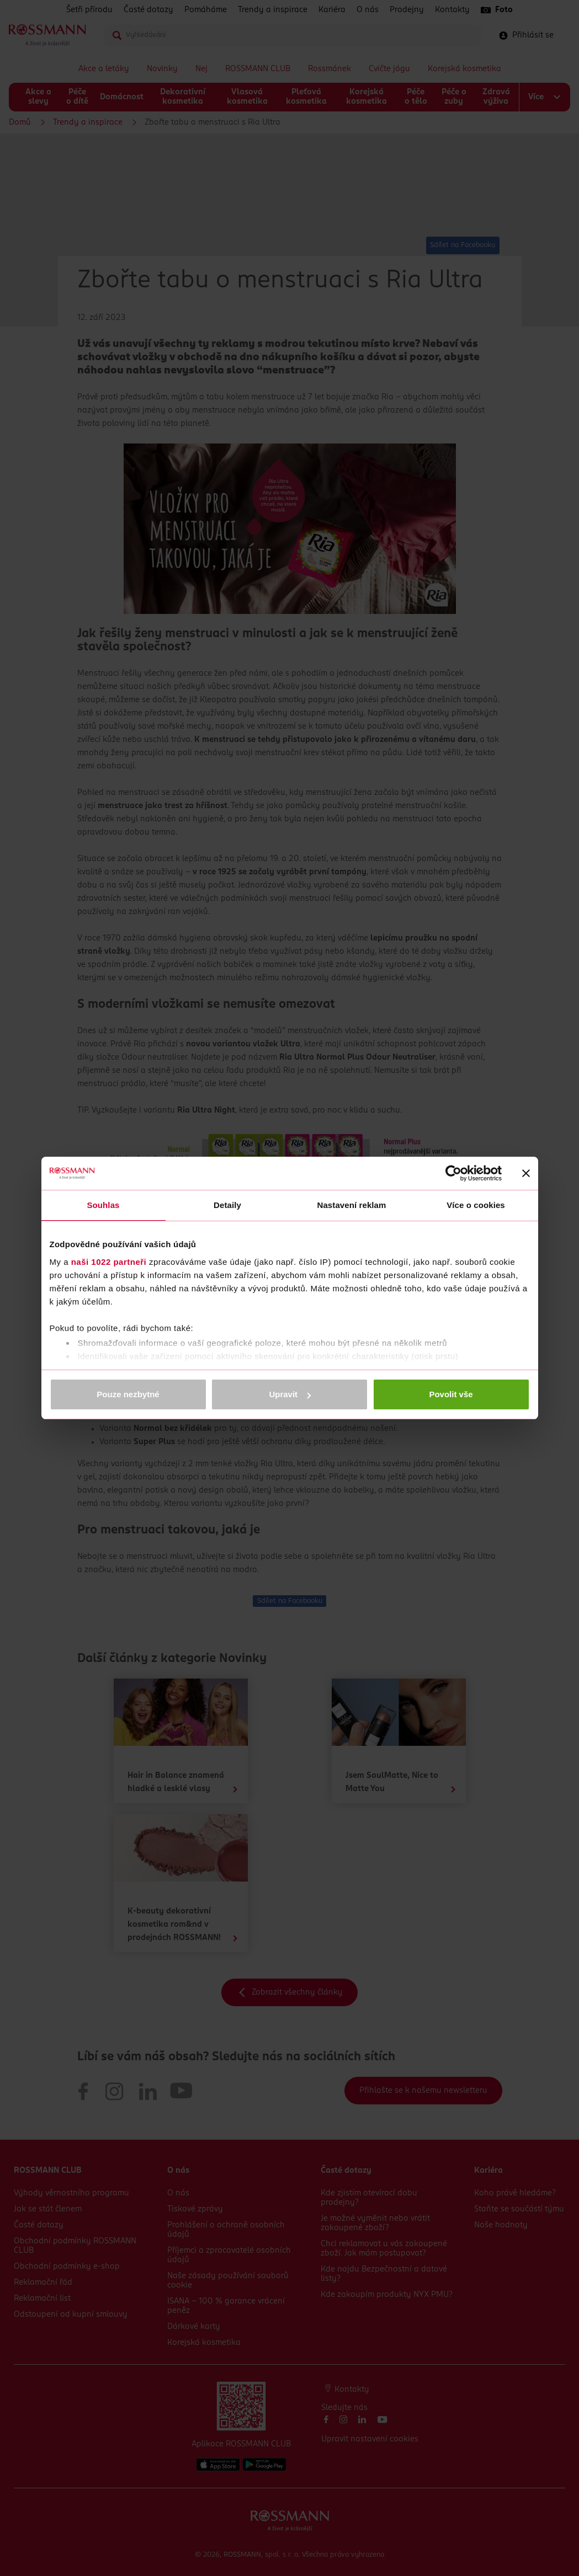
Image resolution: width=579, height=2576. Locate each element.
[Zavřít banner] (526, 1173)
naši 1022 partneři (109, 1261)
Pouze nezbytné (128, 1394)
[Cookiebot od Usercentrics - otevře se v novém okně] (453, 1173)
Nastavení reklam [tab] (351, 1205)
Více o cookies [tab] (476, 1205)
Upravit (290, 1394)
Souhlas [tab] (103, 1205)
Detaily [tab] (227, 1205)
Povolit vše (450, 1394)
